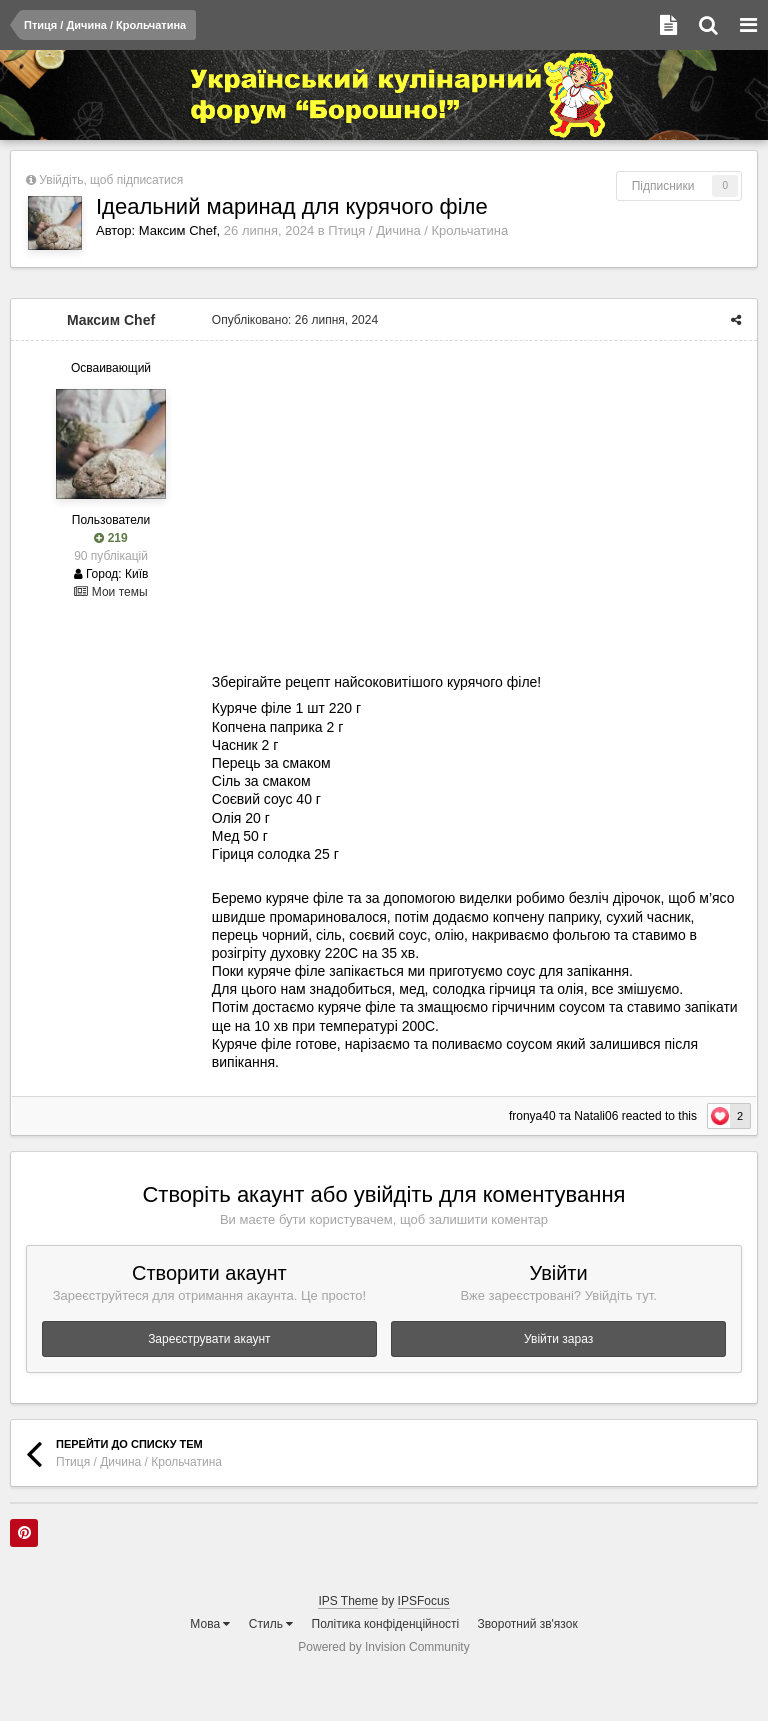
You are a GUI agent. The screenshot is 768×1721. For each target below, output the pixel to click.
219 (110, 538)
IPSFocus (424, 1601)
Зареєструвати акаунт (209, 1339)
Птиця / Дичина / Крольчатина (418, 230)
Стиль (271, 1624)
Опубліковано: (294, 320)
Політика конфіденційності (386, 1624)
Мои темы (110, 592)
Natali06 (597, 1116)
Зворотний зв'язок (528, 1624)
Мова (210, 1624)
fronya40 (533, 1116)
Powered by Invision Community (383, 1647)
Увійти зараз (558, 1339)
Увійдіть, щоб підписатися (111, 180)
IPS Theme (348, 1601)
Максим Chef (178, 230)
